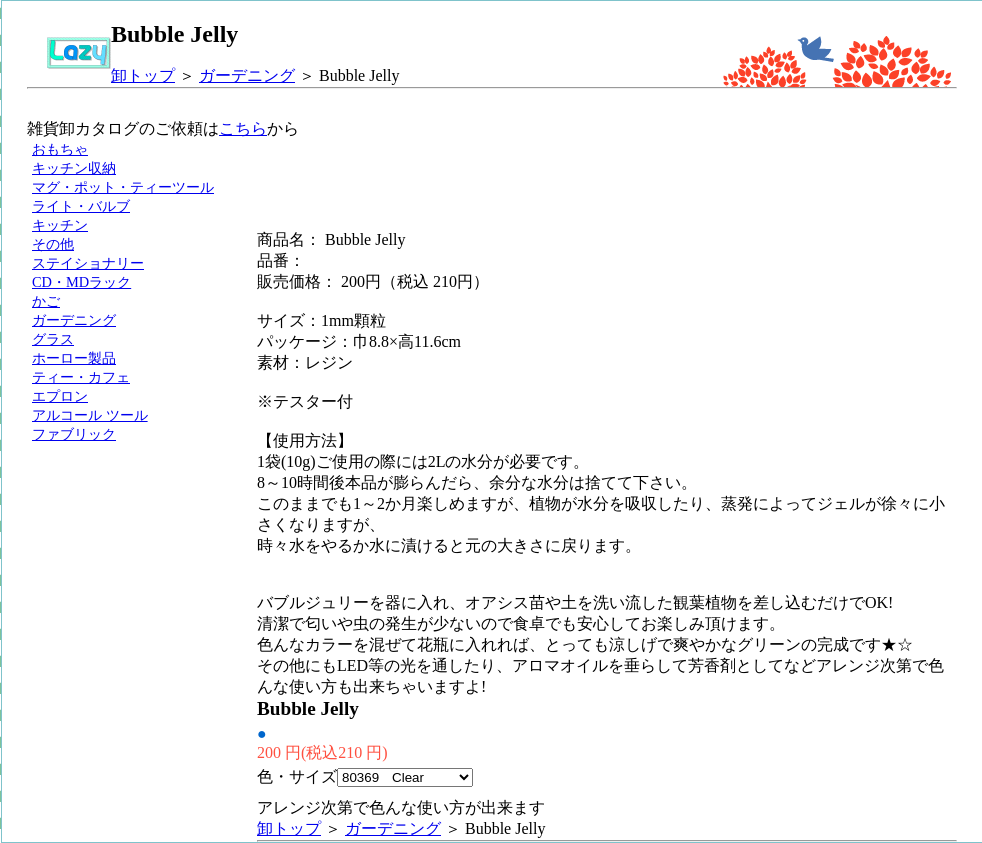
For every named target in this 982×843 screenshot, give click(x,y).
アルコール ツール (90, 415)
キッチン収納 (74, 168)
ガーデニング (247, 75)
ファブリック (74, 434)
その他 (53, 244)
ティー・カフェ (81, 377)
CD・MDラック (81, 282)
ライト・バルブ (81, 206)
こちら (243, 128)
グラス (53, 339)
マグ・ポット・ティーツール (123, 187)
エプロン (60, 396)
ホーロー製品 (74, 358)
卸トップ (143, 75)
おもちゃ (60, 149)
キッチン (60, 225)
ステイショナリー (88, 263)
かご (46, 301)
